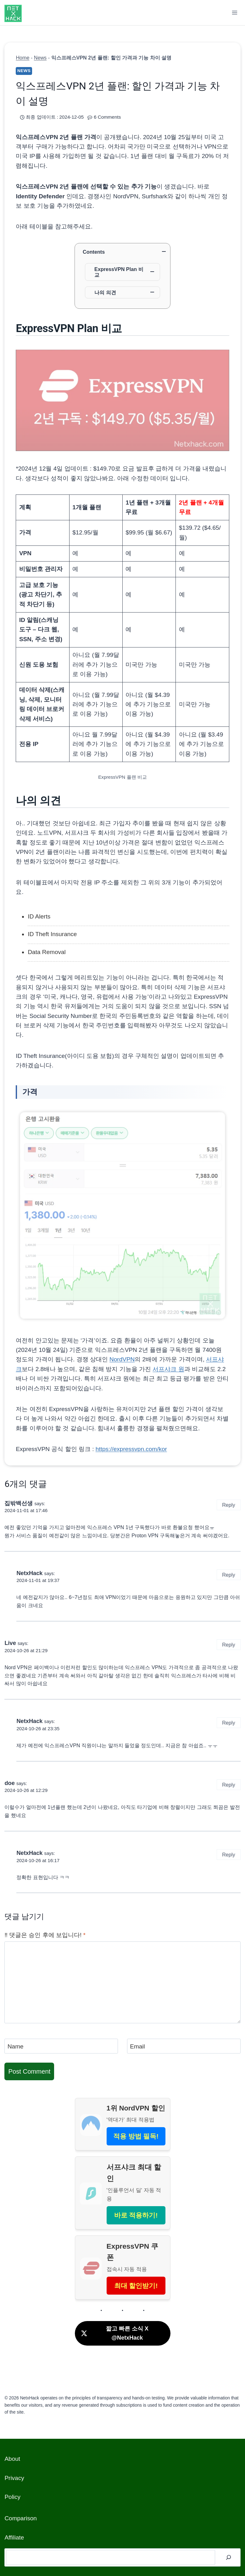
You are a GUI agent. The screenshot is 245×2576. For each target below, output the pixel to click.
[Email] (184, 2046)
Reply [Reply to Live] (228, 1644)
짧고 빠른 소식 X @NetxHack (114, 2333)
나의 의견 (105, 292)
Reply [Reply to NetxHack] (228, 1575)
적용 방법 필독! (136, 2136)
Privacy (14, 2478)
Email (137, 2046)
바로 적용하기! (136, 2215)
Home (22, 57)
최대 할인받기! (136, 2285)
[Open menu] (235, 12)
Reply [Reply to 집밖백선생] (228, 1505)
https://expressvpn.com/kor (131, 1449)
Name (16, 2046)
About (12, 2458)
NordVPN (122, 1359)
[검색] (228, 2557)
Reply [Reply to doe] (228, 1785)
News (40, 57)
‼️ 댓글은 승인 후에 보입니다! (45, 1935)
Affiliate (14, 2537)
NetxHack (29, 1573)
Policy (12, 2497)
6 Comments (107, 117)
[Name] (61, 2046)
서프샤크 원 (168, 1369)
